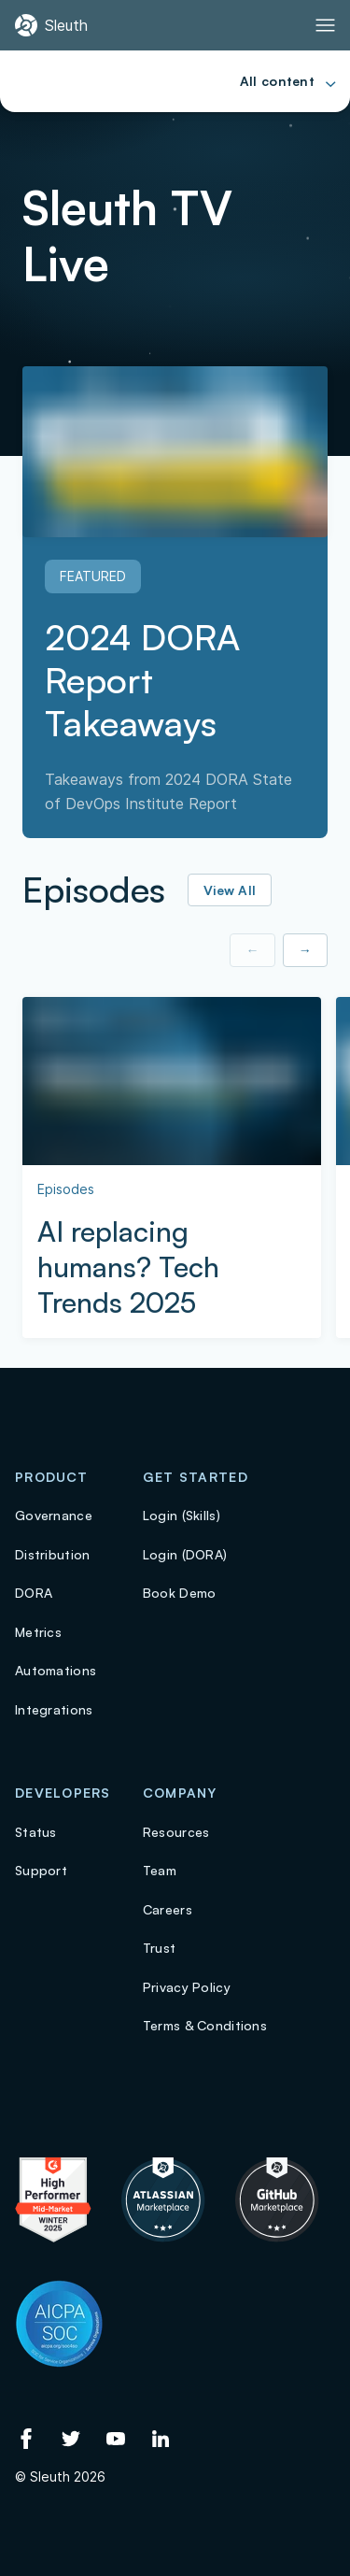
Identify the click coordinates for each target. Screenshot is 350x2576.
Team (159, 1870)
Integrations (53, 1709)
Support (41, 1870)
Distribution (52, 1554)
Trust (159, 1948)
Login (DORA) (185, 1554)
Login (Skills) (181, 1515)
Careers (167, 1909)
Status (36, 1832)
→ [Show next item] (305, 950)
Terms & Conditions (205, 2025)
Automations (55, 1670)
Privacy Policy (187, 1987)
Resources (176, 1832)
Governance (53, 1515)
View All (229, 890)
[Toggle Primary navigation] (325, 25)
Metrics (38, 1632)
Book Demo (180, 1593)
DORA (33, 1593)
